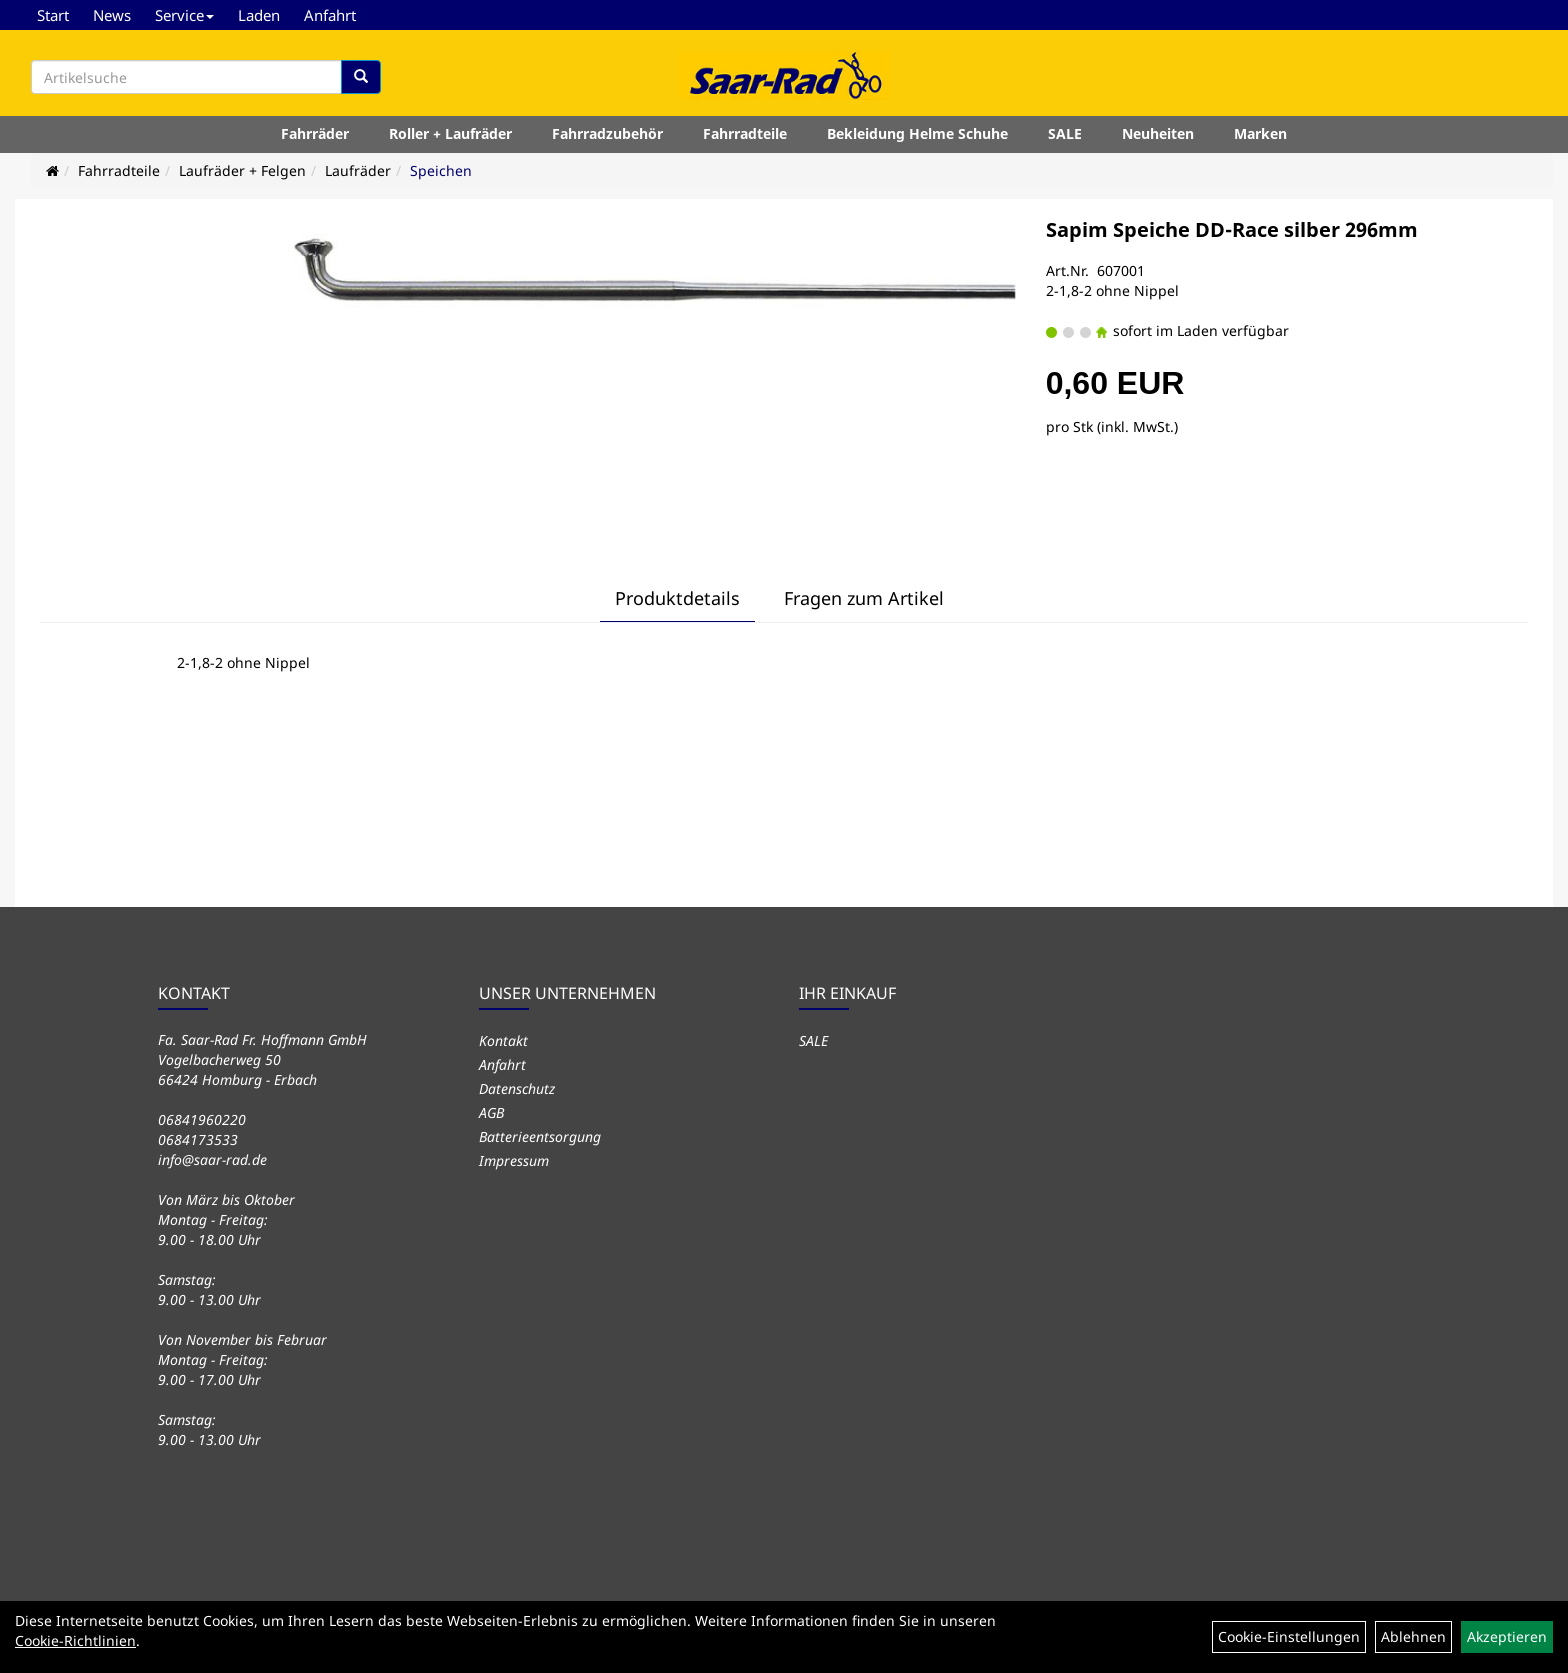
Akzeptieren (1507, 1636)
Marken (1260, 133)
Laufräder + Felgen (242, 170)
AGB (491, 1112)
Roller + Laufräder (450, 133)
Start (53, 15)
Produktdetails (677, 598)
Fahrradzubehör (607, 133)
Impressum (514, 1160)
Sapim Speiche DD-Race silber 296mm (1232, 229)
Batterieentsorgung (540, 1136)
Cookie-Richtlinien (75, 1640)
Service (184, 15)
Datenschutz (517, 1088)
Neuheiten (1158, 133)
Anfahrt (330, 15)
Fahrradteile (745, 133)
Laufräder (358, 170)
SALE (1065, 133)
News (112, 15)
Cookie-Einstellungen (1289, 1636)
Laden (259, 15)
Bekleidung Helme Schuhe (917, 133)
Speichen (441, 170)
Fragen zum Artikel (864, 598)
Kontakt (503, 1040)
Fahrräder (315, 133)
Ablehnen (1413, 1636)
